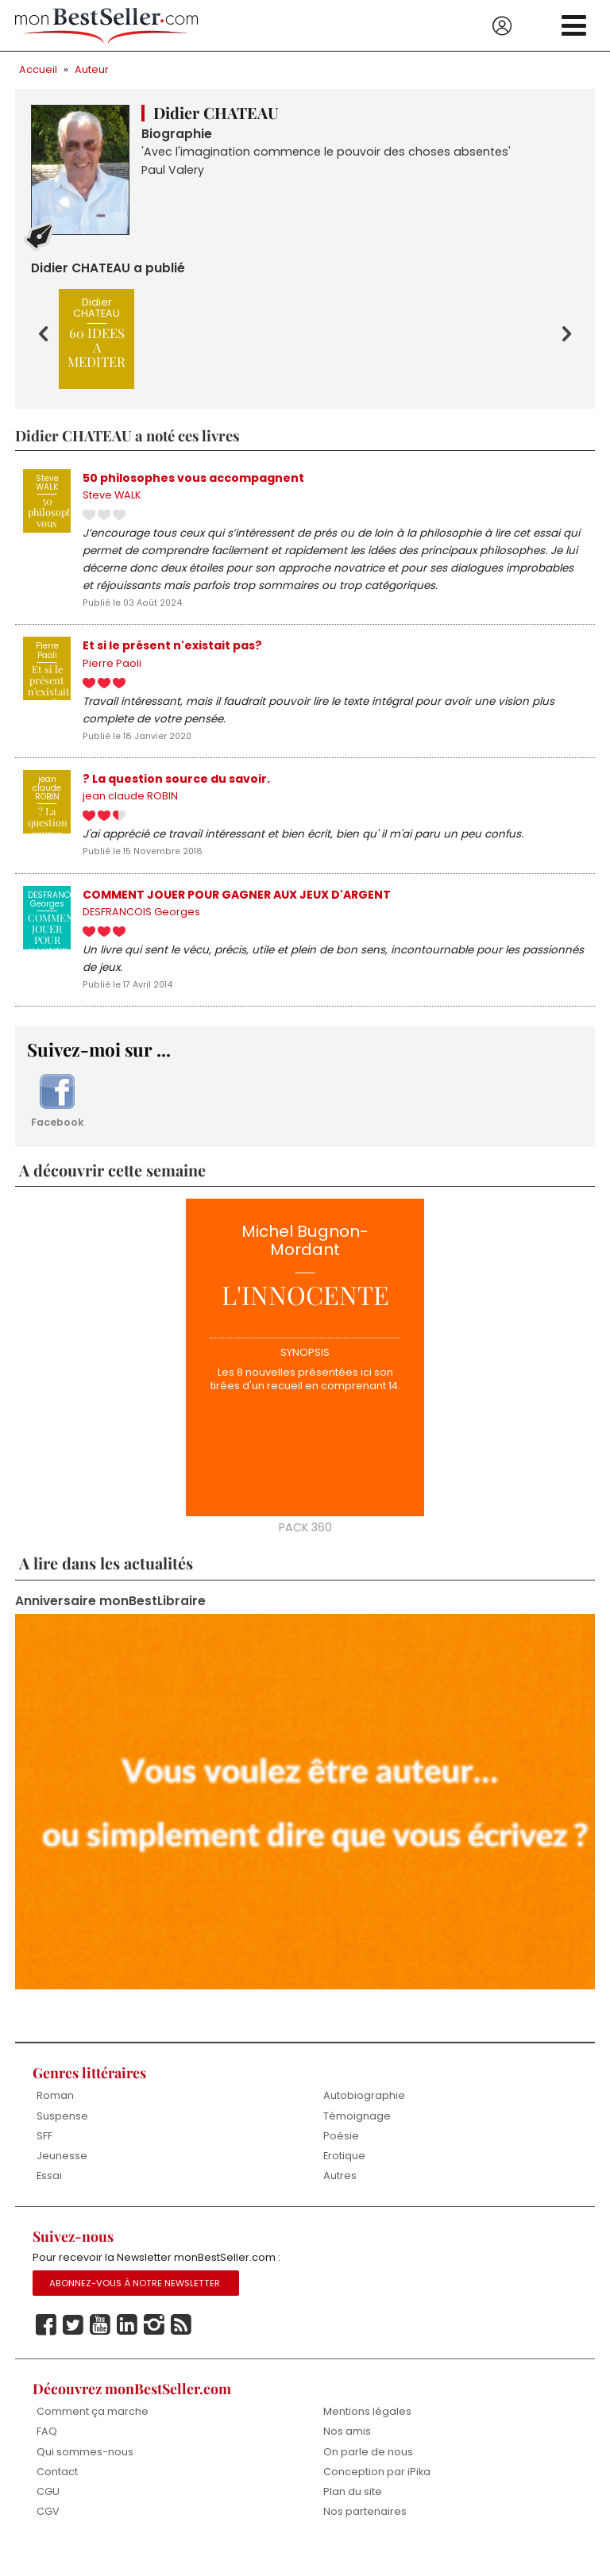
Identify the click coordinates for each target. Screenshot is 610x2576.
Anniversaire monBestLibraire (111, 1620)
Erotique (344, 2177)
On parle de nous (368, 2474)
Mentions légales (367, 2434)
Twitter (73, 2347)
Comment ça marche (93, 2434)
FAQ (47, 2454)
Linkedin (127, 2347)
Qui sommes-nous (85, 2474)
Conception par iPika (377, 2495)
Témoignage (357, 2136)
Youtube (100, 2347)
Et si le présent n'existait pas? (173, 652)
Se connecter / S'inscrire (501, 26)
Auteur (92, 69)
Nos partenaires (365, 2535)
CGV (48, 2535)
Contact (57, 2495)
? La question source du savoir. (176, 789)
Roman (55, 2116)
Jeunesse (62, 2177)
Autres (340, 2196)
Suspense (62, 2136)
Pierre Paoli (112, 671)
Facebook (57, 1119)
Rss (181, 2347)
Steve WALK (112, 498)
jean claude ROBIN (130, 807)
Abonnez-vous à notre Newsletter (135, 2305)
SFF (44, 2156)
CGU (48, 2515)
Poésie (341, 2156)
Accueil (38, 69)
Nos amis (347, 2454)
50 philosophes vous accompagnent (193, 479)
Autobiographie (364, 2116)
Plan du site (352, 2515)
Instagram (154, 2347)
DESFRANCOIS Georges (141, 926)
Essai (49, 2196)
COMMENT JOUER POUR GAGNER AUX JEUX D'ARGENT (239, 907)
